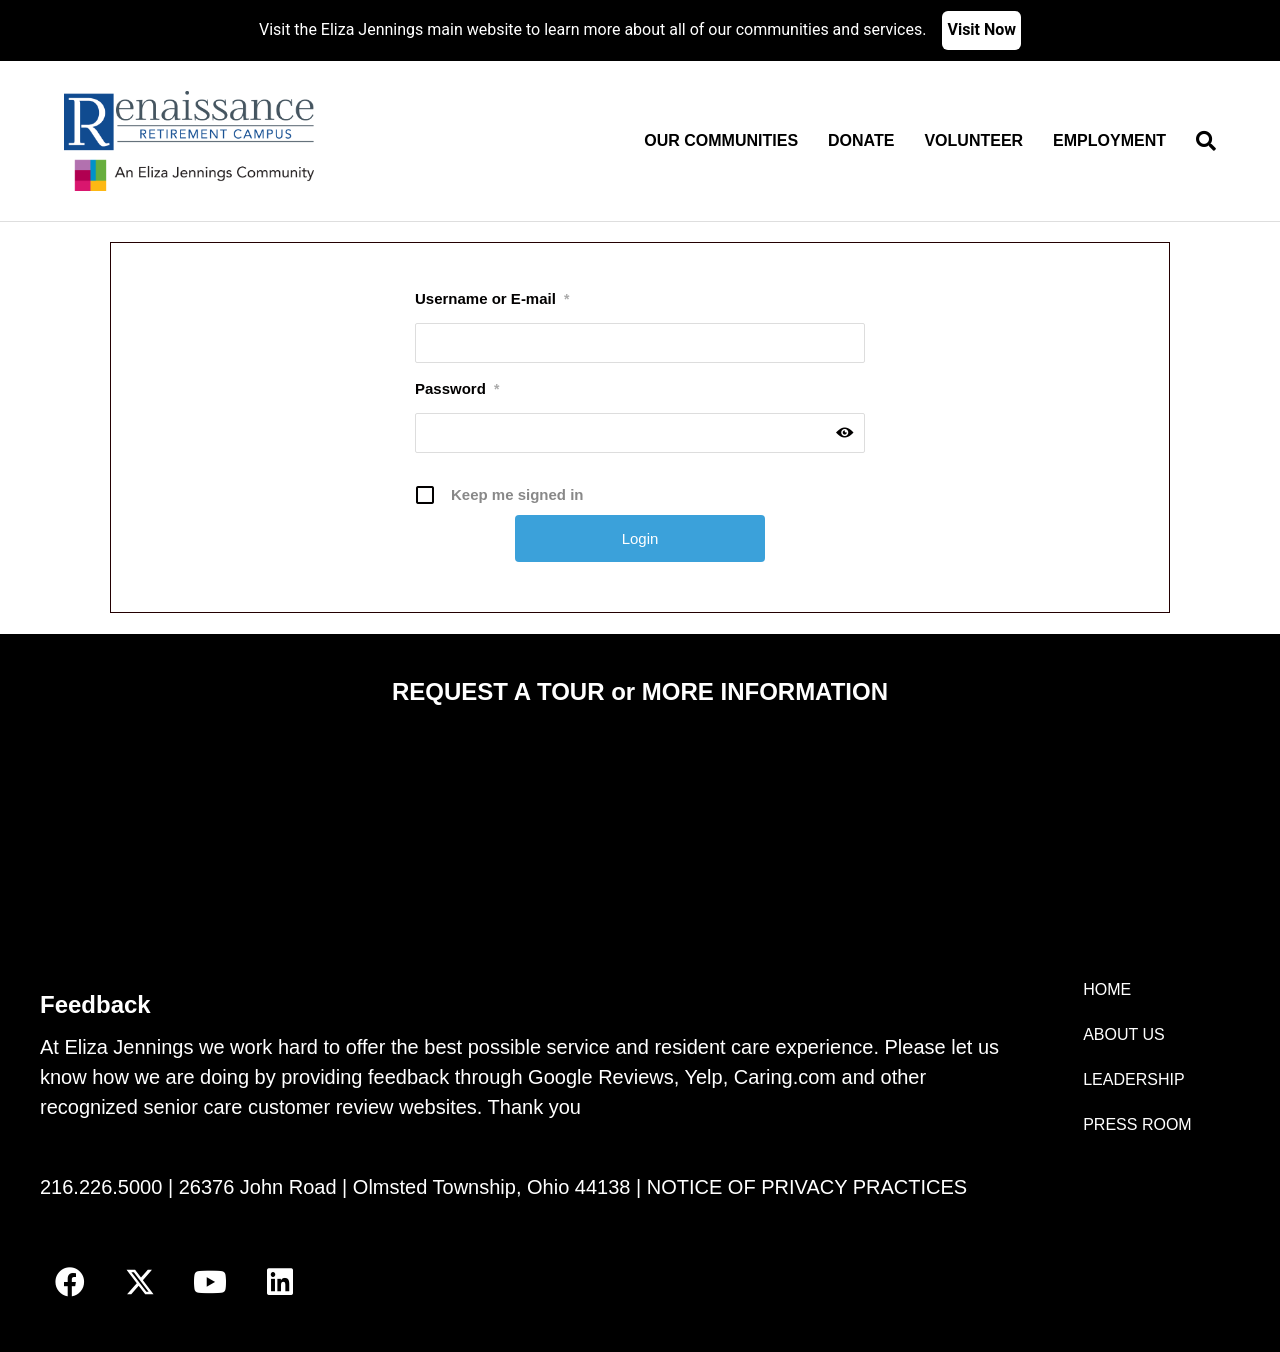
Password (457, 389)
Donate (861, 140)
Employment (1109, 140)
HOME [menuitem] (1107, 989)
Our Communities (721, 140)
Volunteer (973, 140)
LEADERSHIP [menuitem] (1133, 1079)
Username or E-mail (492, 299)
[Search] (1198, 141)
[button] (70, 1282)
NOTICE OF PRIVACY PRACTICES (807, 1187)
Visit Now (981, 29)
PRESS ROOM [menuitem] (1137, 1124)
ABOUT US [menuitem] (1124, 1034)
